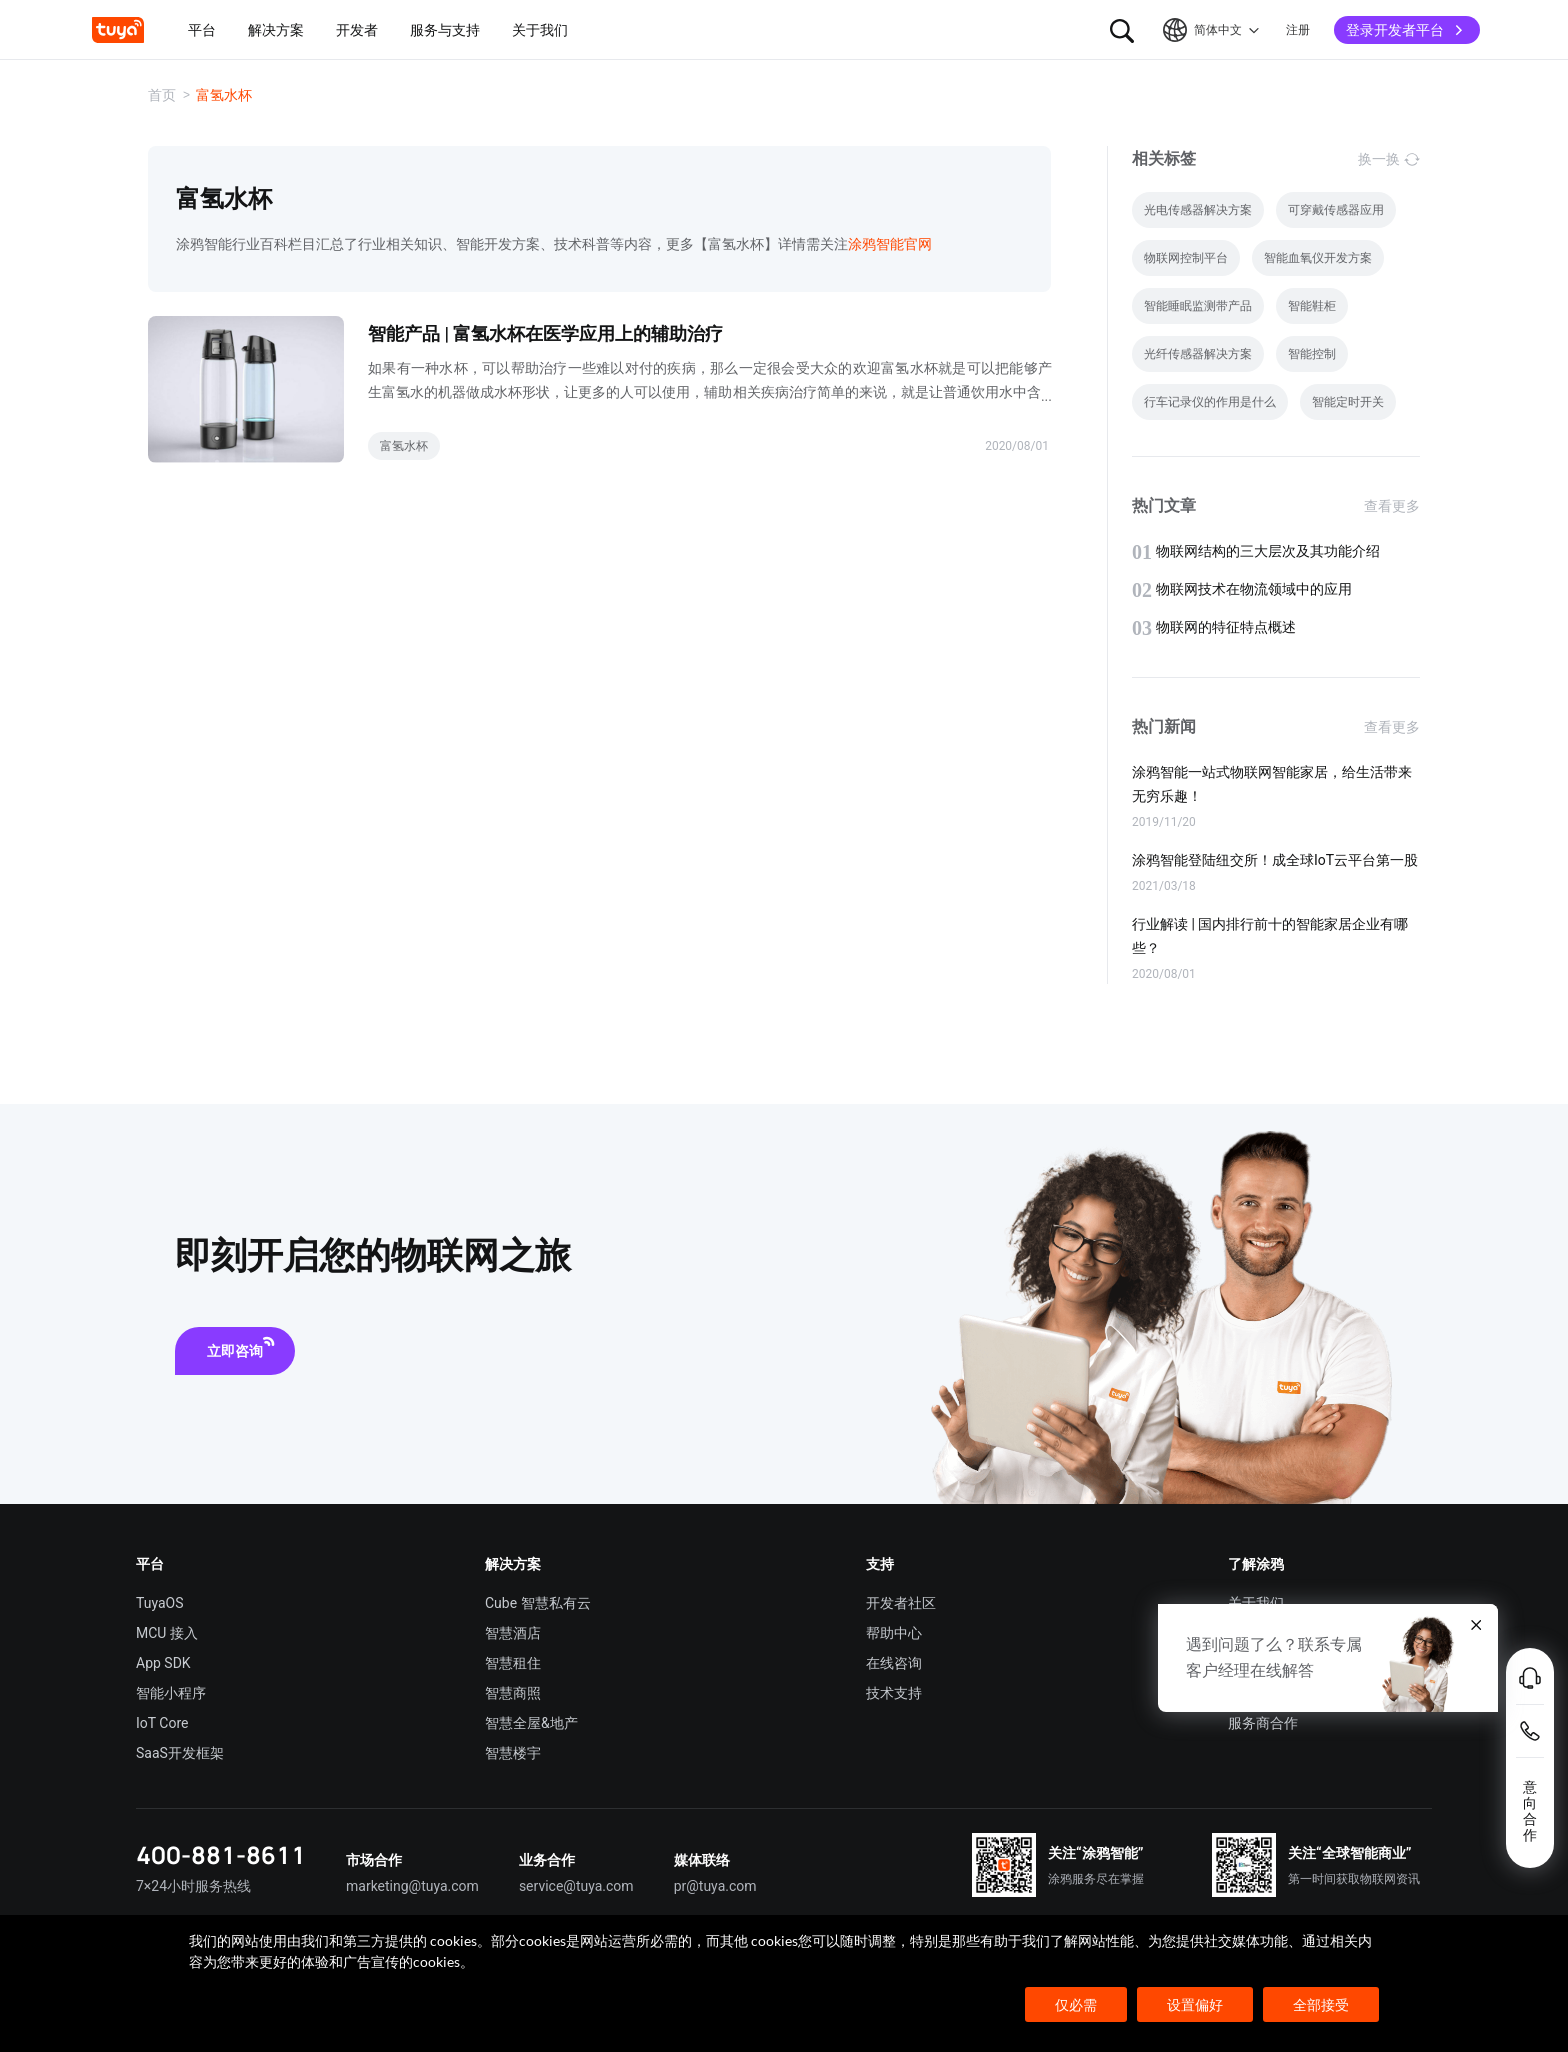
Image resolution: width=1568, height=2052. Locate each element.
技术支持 (894, 1693)
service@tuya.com (576, 1886)
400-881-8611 (221, 1854)
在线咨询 (894, 1663)
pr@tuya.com (715, 1886)
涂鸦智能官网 (890, 244)
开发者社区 (901, 1603)
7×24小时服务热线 (193, 1886)
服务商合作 (1263, 1723)
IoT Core (162, 1723)
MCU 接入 (167, 1633)
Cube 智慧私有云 (538, 1603)
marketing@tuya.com (412, 1886)
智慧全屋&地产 (531, 1723)
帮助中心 (894, 1633)
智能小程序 (171, 1693)
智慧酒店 (513, 1633)
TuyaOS (160, 1603)
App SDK (163, 1663)
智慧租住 (513, 1663)
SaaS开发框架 (180, 1753)
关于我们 (1256, 1603)
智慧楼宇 (513, 1753)
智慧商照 (513, 1693)
